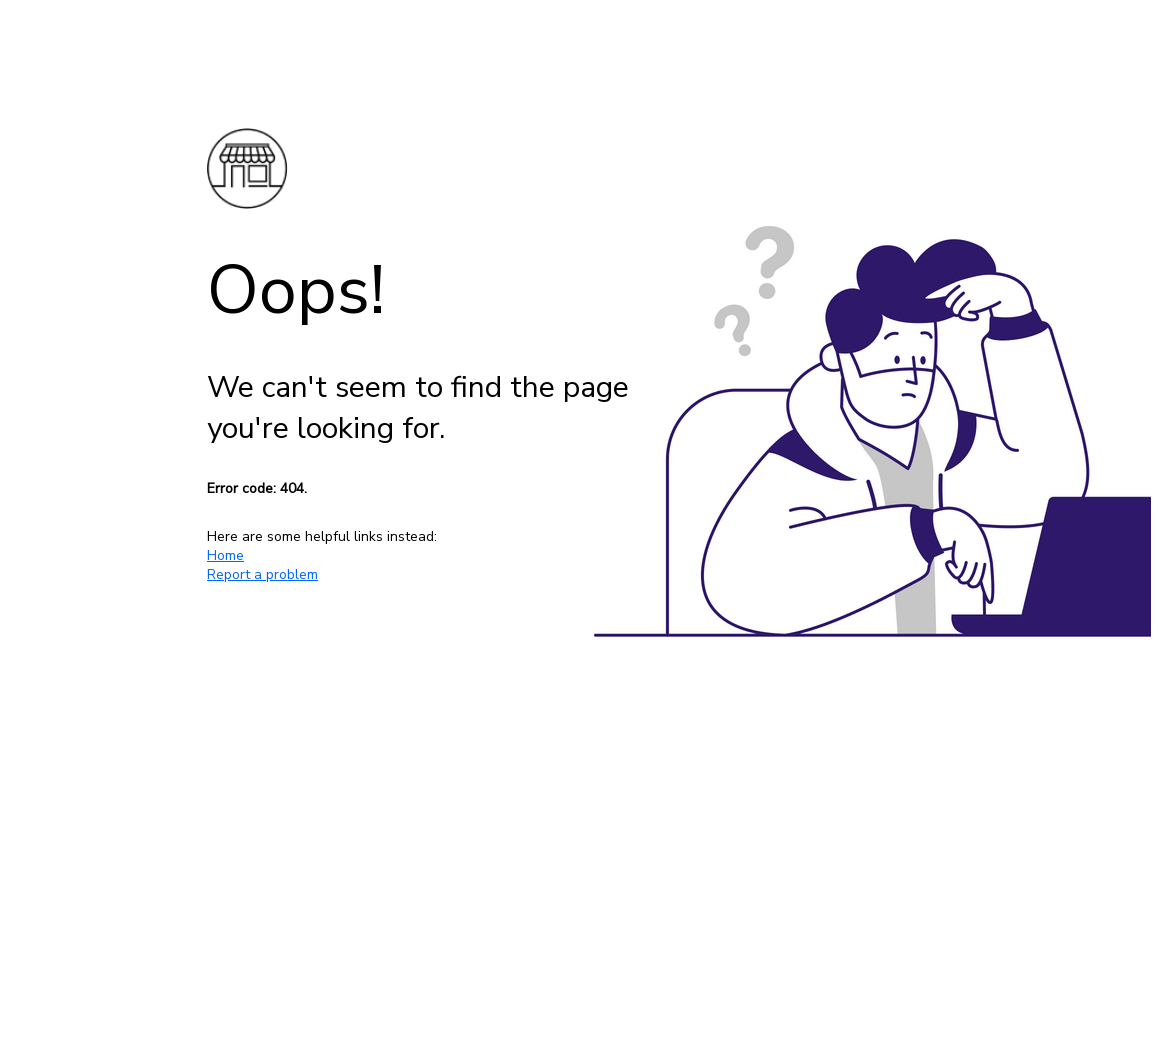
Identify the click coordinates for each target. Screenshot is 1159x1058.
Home (225, 555)
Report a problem (262, 574)
